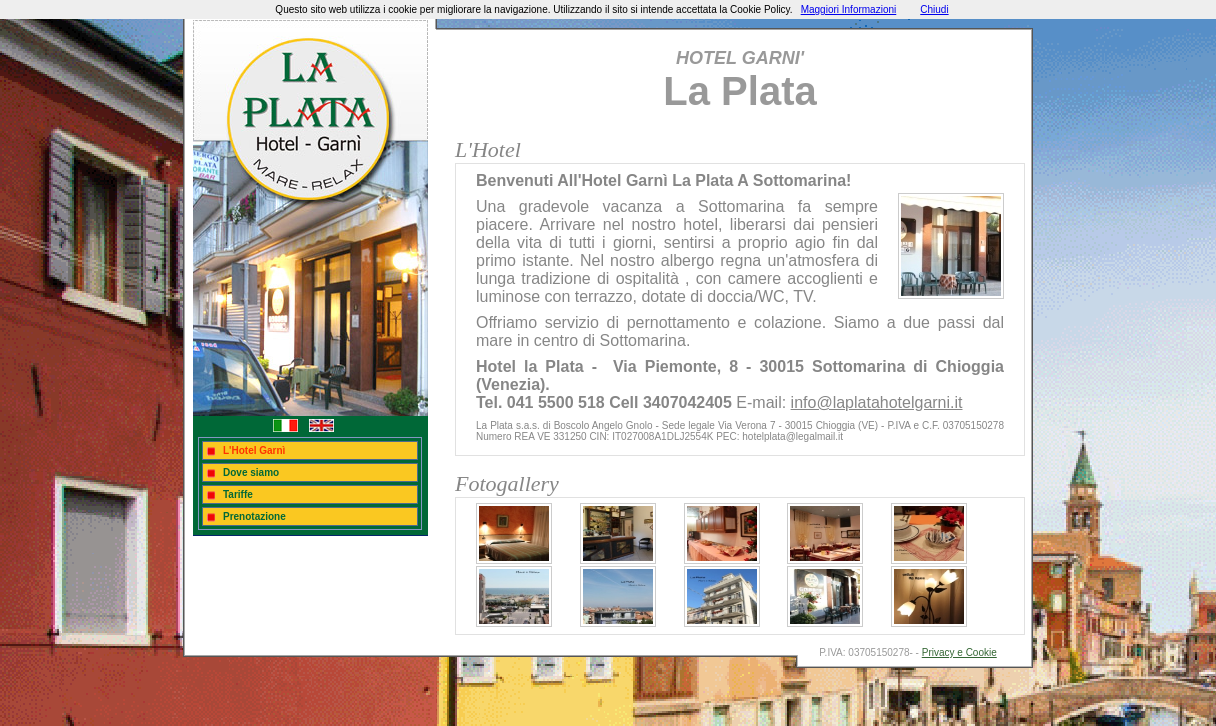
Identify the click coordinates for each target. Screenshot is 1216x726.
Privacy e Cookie (959, 652)
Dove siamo (251, 472)
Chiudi (934, 9)
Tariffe (238, 494)
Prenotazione (254, 516)
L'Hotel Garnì (254, 450)
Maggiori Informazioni (849, 9)
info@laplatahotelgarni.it (877, 402)
